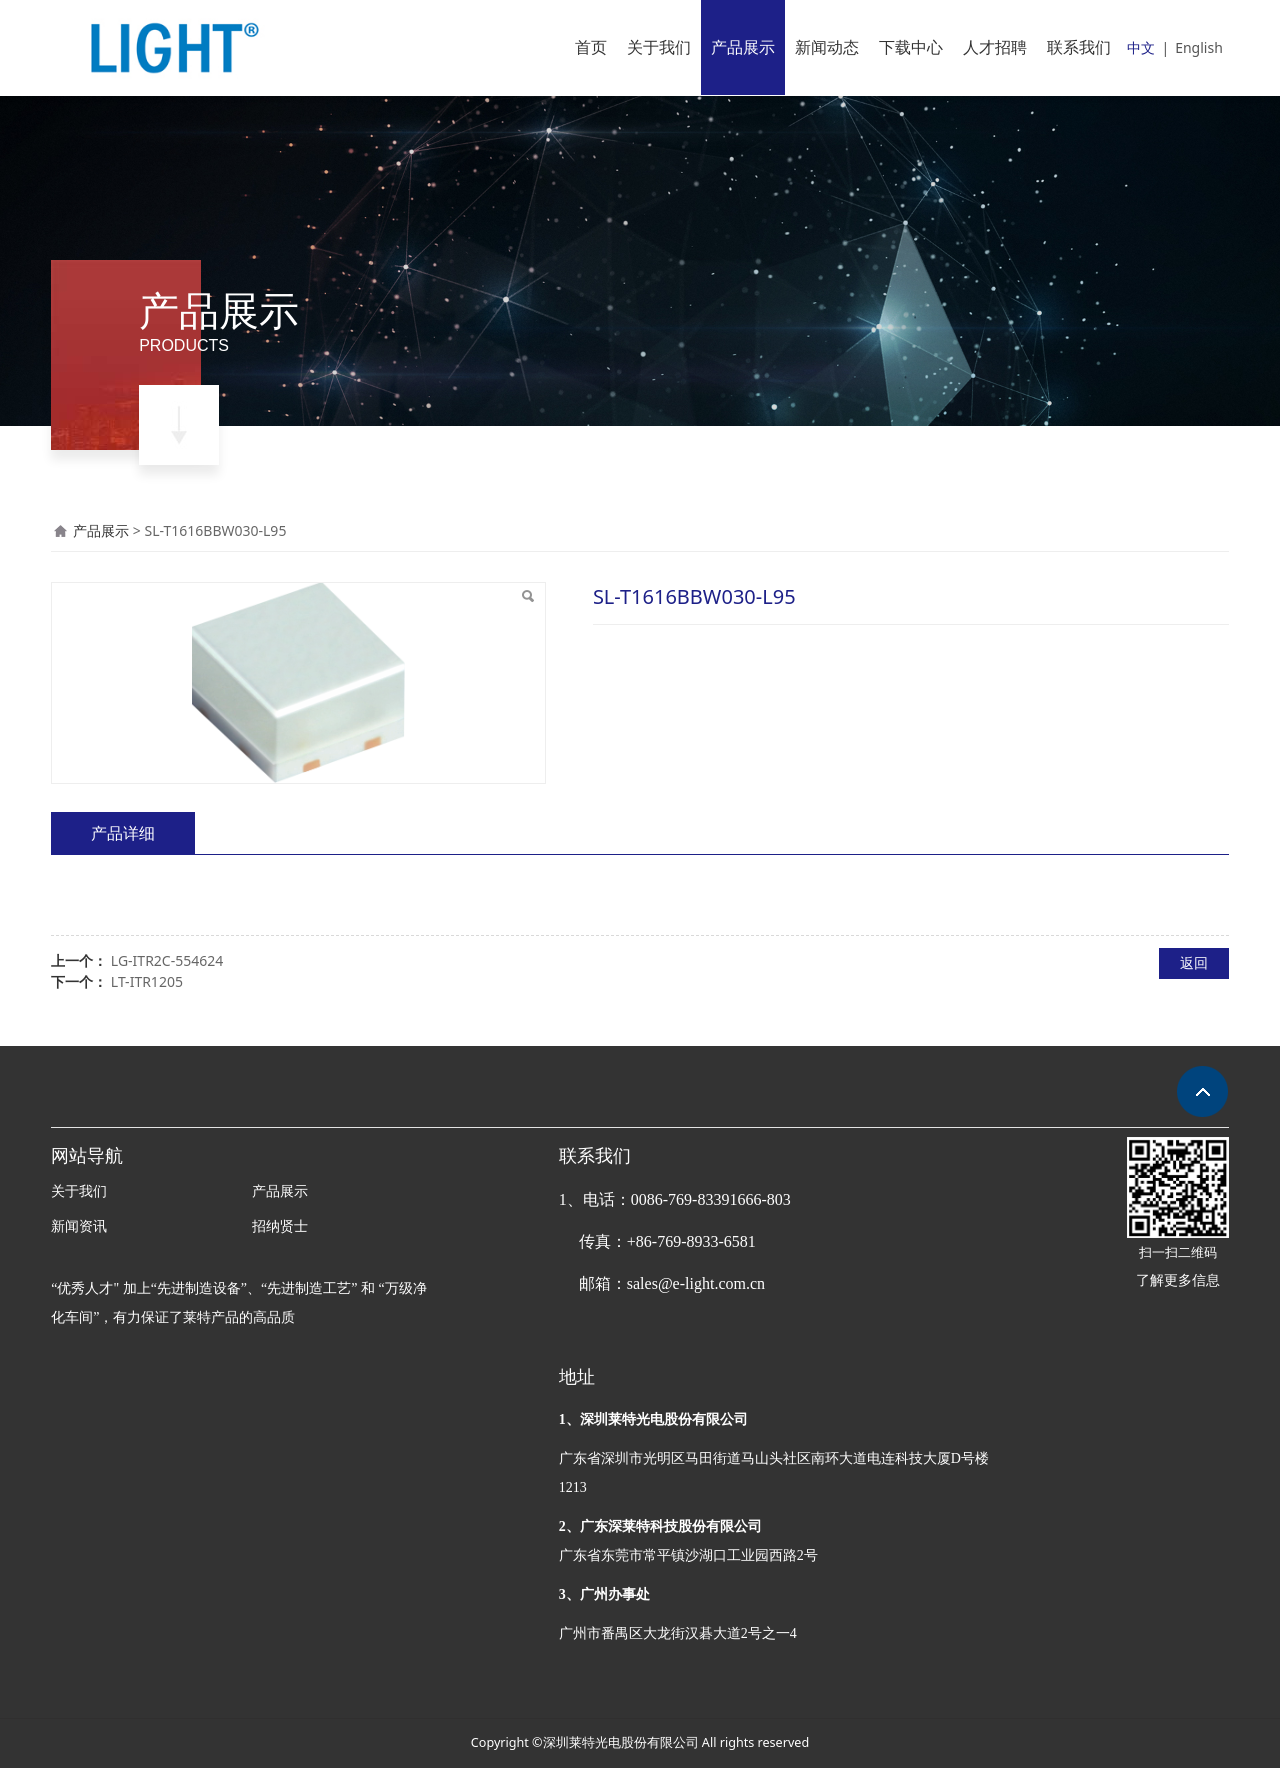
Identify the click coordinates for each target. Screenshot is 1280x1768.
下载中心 (911, 47)
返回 (1194, 962)
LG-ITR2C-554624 (167, 960)
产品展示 (743, 47)
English (1199, 47)
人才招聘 (995, 47)
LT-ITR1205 (147, 981)
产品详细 (123, 833)
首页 (591, 47)
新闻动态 (827, 47)
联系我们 (1079, 47)
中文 (1141, 47)
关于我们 (659, 47)
